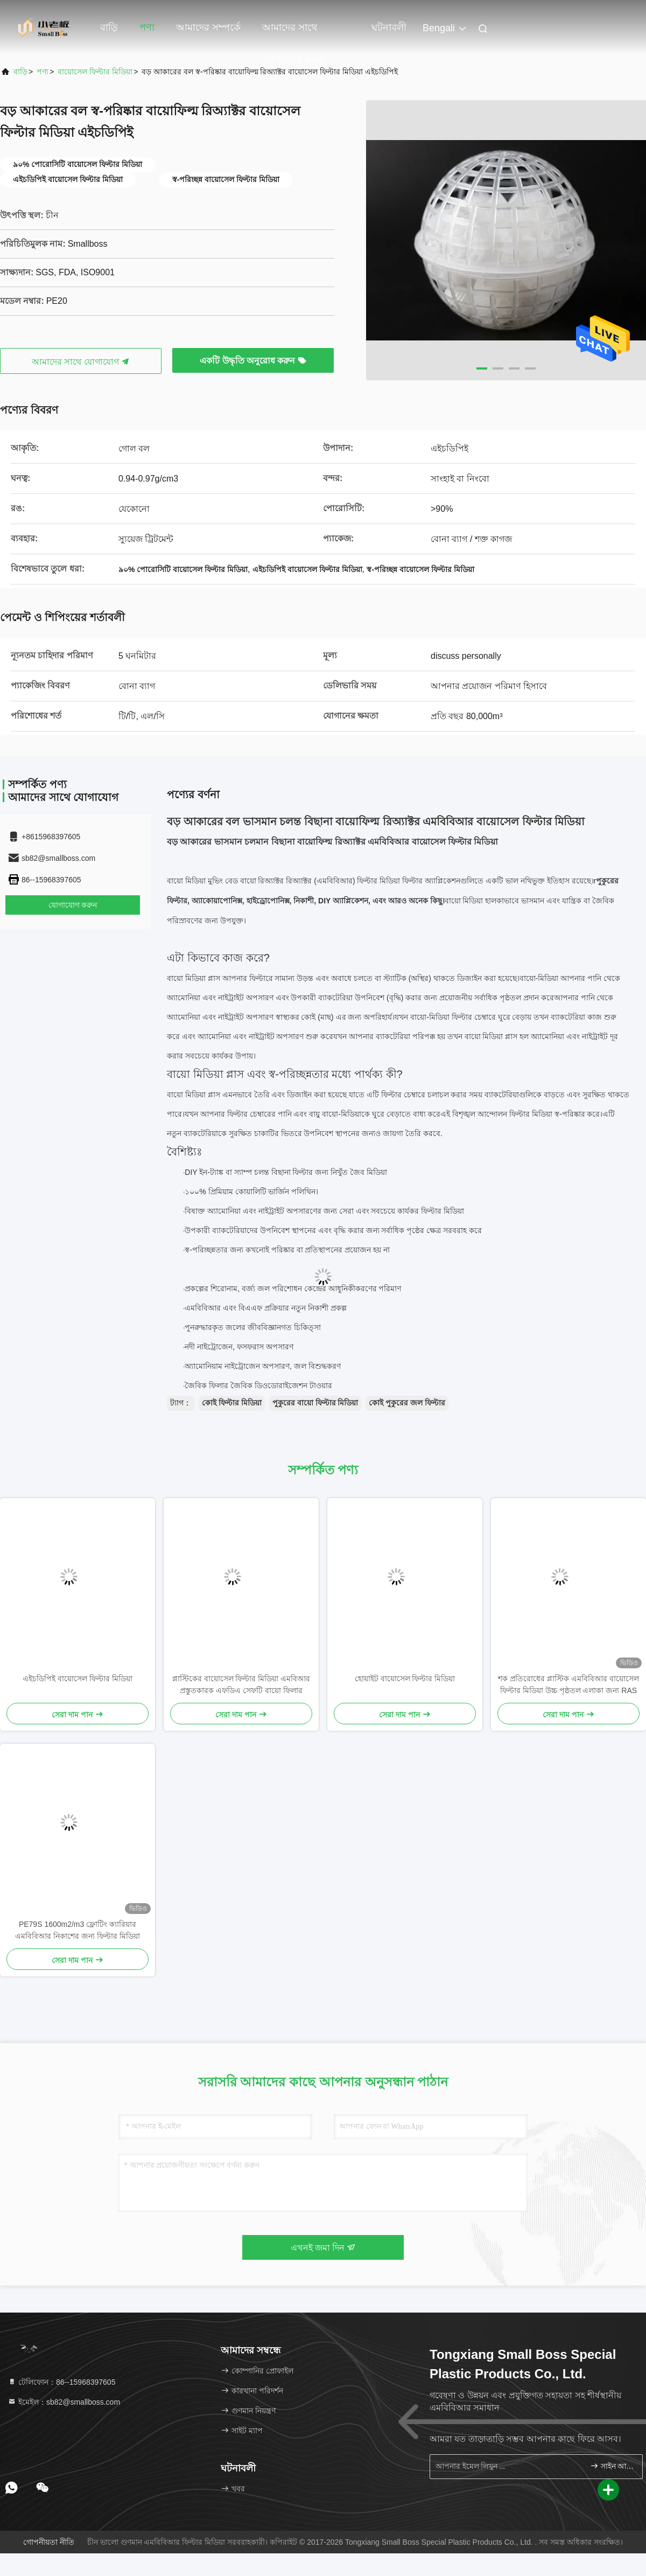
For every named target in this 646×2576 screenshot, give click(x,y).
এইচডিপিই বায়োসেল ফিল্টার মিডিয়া (77, 1678)
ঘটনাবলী (388, 27)
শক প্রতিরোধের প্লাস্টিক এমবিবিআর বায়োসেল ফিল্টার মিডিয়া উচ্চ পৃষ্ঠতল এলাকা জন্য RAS (568, 1684)
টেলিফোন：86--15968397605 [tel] (61, 2382)
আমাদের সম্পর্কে (208, 27)
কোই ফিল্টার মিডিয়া (232, 1402)
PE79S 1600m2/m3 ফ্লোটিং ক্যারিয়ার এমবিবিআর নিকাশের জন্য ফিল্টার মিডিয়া (77, 1930)
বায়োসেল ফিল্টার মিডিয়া (95, 71)
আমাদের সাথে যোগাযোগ (81, 361)
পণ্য (147, 27)
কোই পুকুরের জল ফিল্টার (407, 1402)
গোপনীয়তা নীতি (48, 2542)
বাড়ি (109, 27)
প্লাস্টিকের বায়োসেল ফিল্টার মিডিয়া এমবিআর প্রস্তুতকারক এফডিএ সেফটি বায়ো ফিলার (241, 1684)
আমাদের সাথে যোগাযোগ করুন (293, 33)
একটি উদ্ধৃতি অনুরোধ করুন (253, 360)
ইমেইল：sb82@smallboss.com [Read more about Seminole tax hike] (64, 2402)
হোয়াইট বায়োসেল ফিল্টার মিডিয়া (405, 1678)
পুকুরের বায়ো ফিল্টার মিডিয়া (315, 1402)
